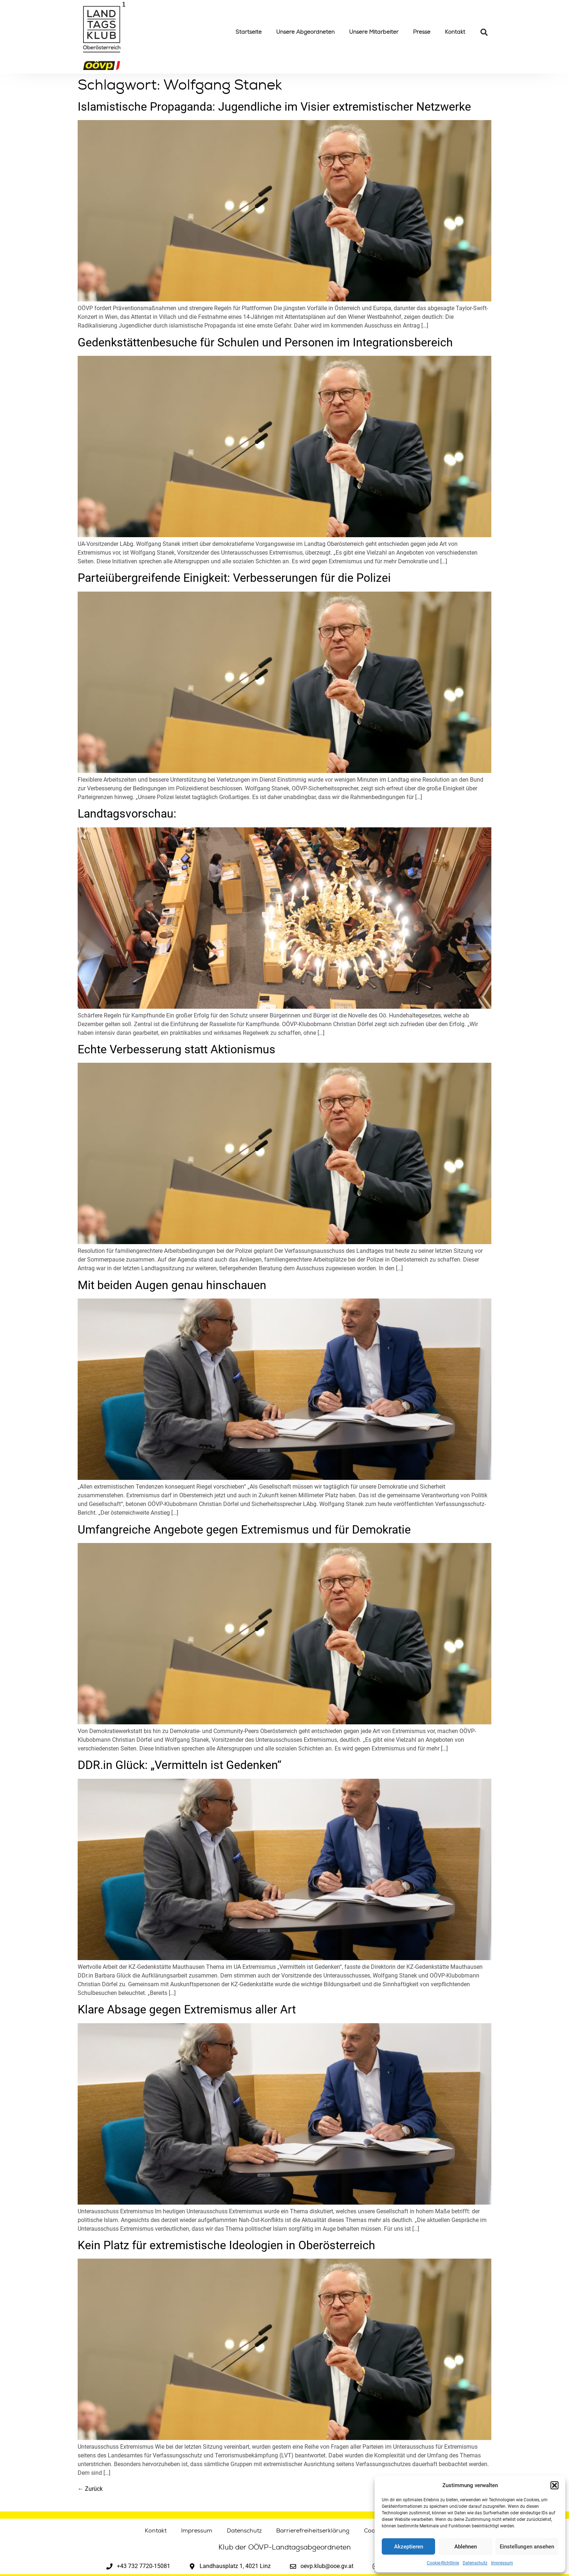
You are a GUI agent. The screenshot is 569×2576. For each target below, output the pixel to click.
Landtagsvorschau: (127, 813)
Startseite (249, 32)
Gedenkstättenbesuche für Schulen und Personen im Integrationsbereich (265, 342)
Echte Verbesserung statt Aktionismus (176, 1049)
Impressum (502, 2562)
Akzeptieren (408, 2546)
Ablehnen (465, 2546)
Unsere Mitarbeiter (373, 32)
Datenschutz (475, 2562)
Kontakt (455, 32)
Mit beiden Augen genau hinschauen (172, 1285)
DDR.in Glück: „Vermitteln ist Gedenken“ (179, 1765)
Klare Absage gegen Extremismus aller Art (187, 2009)
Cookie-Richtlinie (443, 2562)
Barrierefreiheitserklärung (312, 2530)
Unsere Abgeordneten (305, 32)
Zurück (90, 2488)
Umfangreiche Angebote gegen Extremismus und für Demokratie (244, 1529)
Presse (421, 32)
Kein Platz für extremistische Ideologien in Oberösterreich (226, 2245)
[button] (554, 2485)
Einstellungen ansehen (527, 2546)
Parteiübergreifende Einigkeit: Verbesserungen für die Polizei (234, 578)
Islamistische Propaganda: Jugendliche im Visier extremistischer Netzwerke (274, 107)
